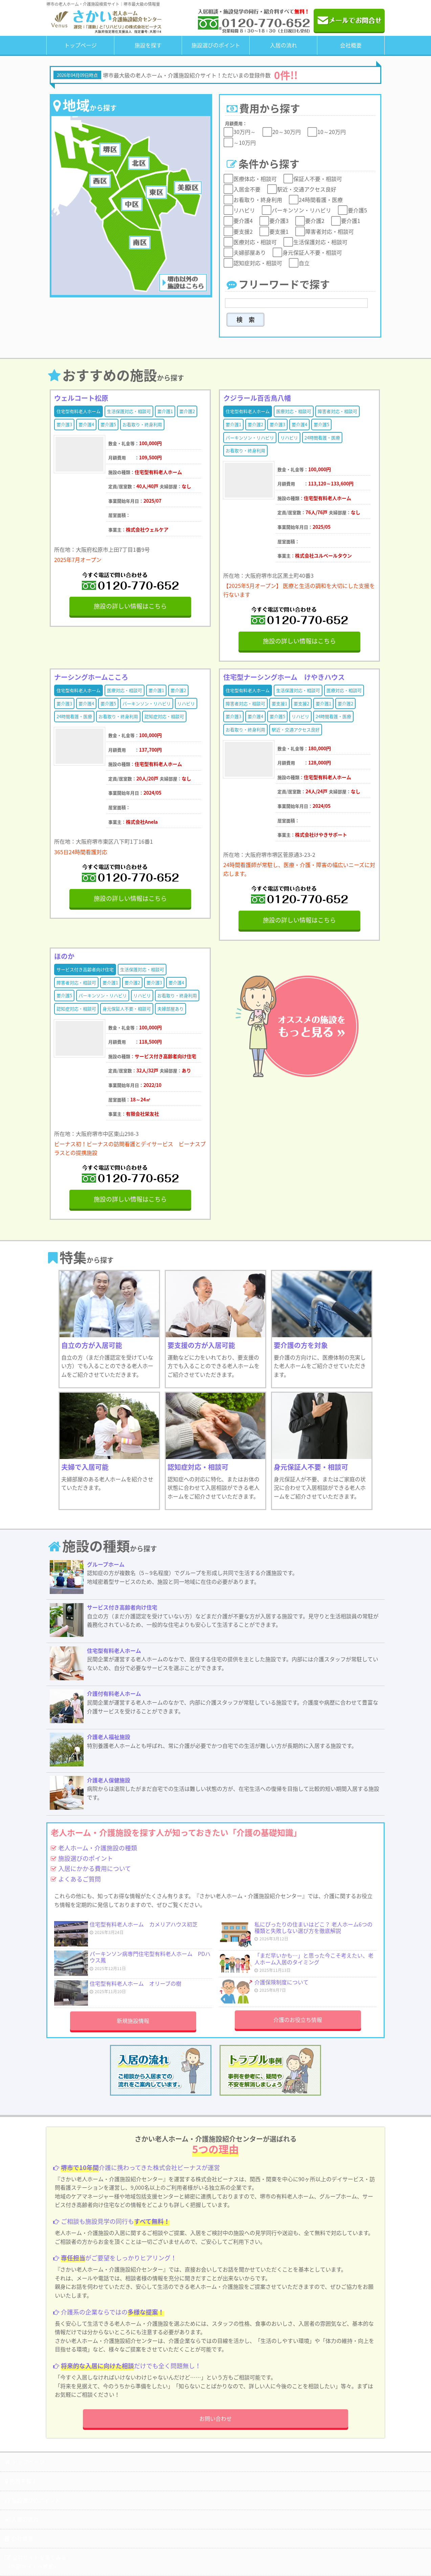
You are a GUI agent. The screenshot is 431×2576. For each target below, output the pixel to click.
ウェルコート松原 (81, 398)
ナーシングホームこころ (91, 677)
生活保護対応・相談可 (129, 411)
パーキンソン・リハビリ (250, 437)
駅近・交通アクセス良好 (296, 729)
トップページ (80, 45)
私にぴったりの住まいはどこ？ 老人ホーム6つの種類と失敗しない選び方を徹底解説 (313, 1927)
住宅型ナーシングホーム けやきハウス (284, 677)
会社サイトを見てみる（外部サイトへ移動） (35, 2561)
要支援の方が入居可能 (201, 1345)
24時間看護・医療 (322, 437)
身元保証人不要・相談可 (127, 1008)
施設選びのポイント (215, 45)
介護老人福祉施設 (108, 1737)
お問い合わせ (215, 2418)
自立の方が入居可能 (91, 1345)
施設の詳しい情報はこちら (130, 606)
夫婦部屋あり (170, 1008)
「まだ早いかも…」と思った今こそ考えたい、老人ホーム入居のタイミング (313, 1958)
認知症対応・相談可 (164, 716)
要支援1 (279, 703)
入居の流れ (283, 45)
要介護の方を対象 (301, 1345)
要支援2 (301, 703)
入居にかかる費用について (91, 1868)
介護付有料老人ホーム (114, 1693)
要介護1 (165, 411)
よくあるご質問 (76, 1879)
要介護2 (187, 411)
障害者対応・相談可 (337, 411)
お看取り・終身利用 (142, 424)
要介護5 (108, 424)
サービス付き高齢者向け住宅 (85, 969)
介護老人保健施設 (108, 1780)
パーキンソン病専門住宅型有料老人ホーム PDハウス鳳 (150, 1957)
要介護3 (64, 424)
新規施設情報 (133, 2020)
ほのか (64, 956)
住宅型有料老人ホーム (78, 411)
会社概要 (351, 45)
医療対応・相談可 (293, 411)
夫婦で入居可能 (85, 1467)
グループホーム (105, 1564)
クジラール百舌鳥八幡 (257, 398)
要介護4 (86, 424)
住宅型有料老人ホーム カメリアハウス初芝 (144, 1924)
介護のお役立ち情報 (297, 2019)
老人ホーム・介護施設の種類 (94, 1847)
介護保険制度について (281, 1982)
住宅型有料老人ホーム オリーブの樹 (135, 1983)
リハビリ (289, 437)
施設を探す (148, 45)
